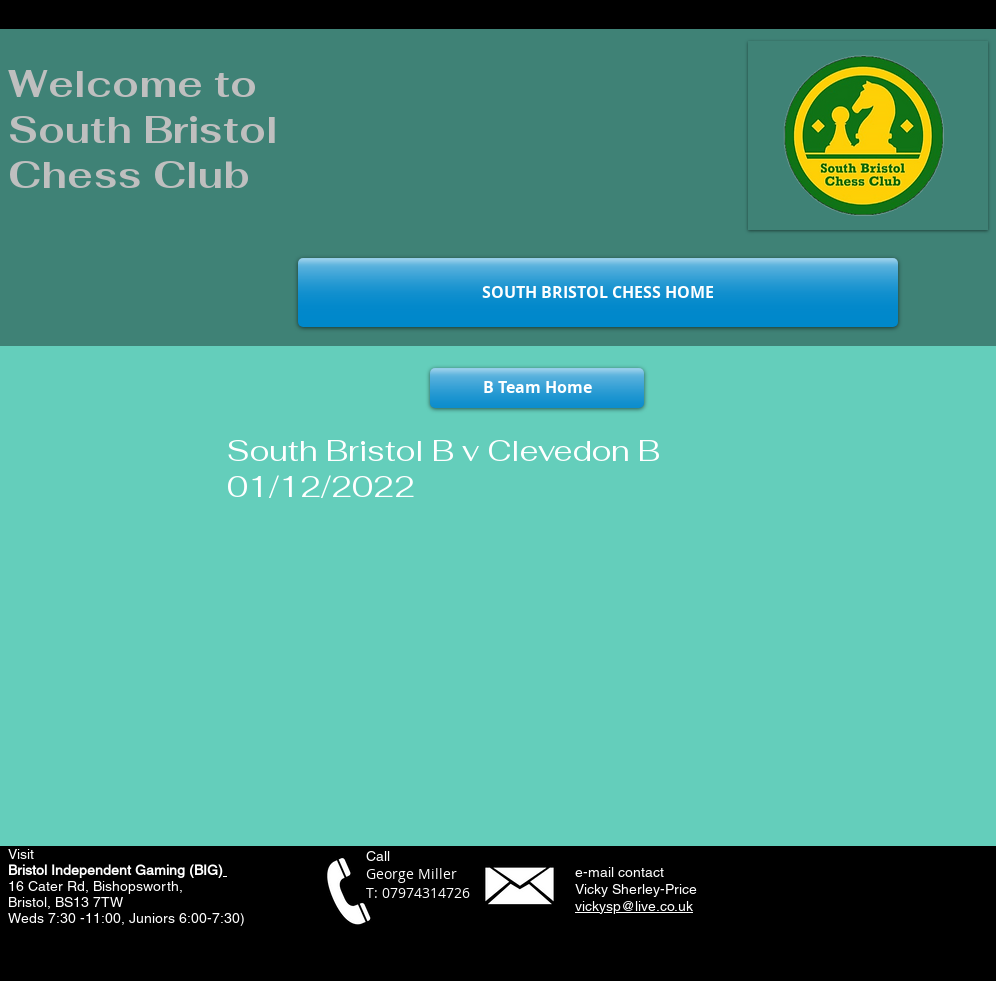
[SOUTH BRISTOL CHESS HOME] (598, 292)
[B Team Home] (537, 388)
